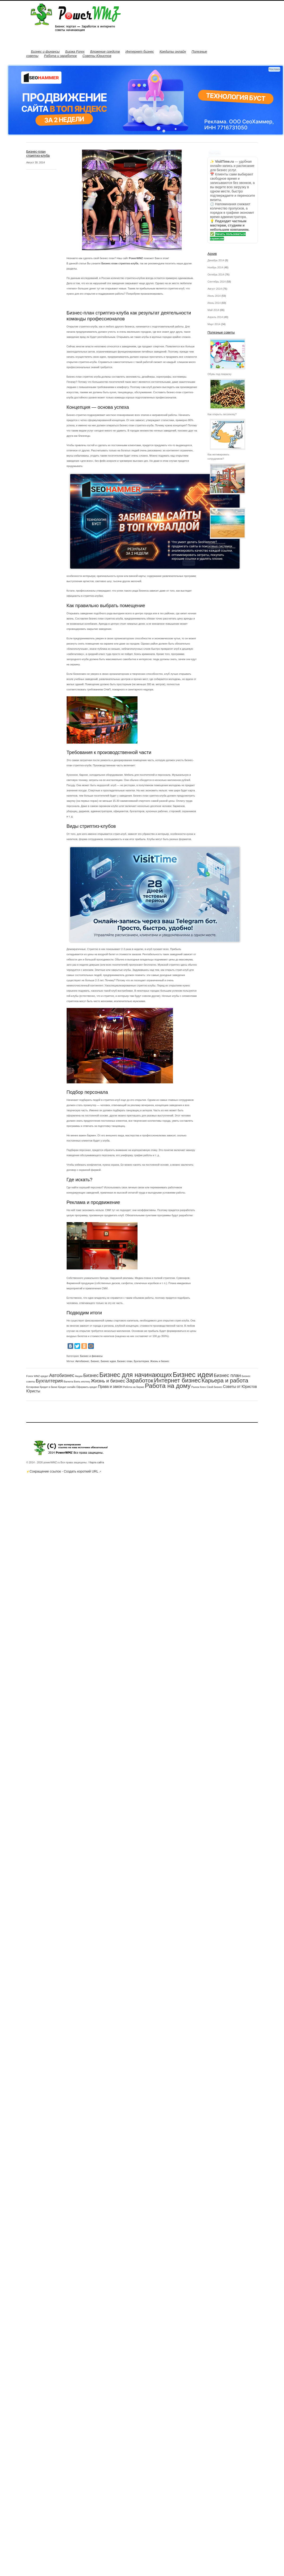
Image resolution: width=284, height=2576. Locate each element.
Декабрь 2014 (215, 260)
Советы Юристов (96, 56)
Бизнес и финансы (45, 51)
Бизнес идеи (108, 1361)
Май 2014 (213, 310)
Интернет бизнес (139, 51)
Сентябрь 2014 (216, 281)
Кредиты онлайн (172, 51)
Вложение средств (105, 51)
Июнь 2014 (214, 302)
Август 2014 (214, 288)
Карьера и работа (225, 1380)
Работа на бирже (133, 1387)
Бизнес (95, 1361)
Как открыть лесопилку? (222, 414)
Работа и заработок (60, 56)
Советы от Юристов (240, 1387)
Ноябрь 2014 (215, 267)
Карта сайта (97, 1462)
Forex (29, 1376)
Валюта (68, 1381)
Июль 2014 (214, 295)
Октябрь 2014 (215, 274)
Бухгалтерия (141, 1361)
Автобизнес (82, 1361)
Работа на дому (168, 1385)
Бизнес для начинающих (135, 1374)
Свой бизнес (214, 1387)
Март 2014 (213, 324)
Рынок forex (198, 1387)
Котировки (32, 1387)
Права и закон (110, 1387)
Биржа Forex (75, 51)
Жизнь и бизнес (159, 1361)
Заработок (139, 1380)
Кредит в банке (48, 1387)
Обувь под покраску (219, 374)
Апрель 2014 (215, 317)
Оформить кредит (86, 1387)
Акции (79, 1376)
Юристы (33, 1391)
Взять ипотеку (82, 1381)
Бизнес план (124, 1361)
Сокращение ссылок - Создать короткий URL (64, 1471)
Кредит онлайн (67, 1387)
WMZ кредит (41, 1376)
